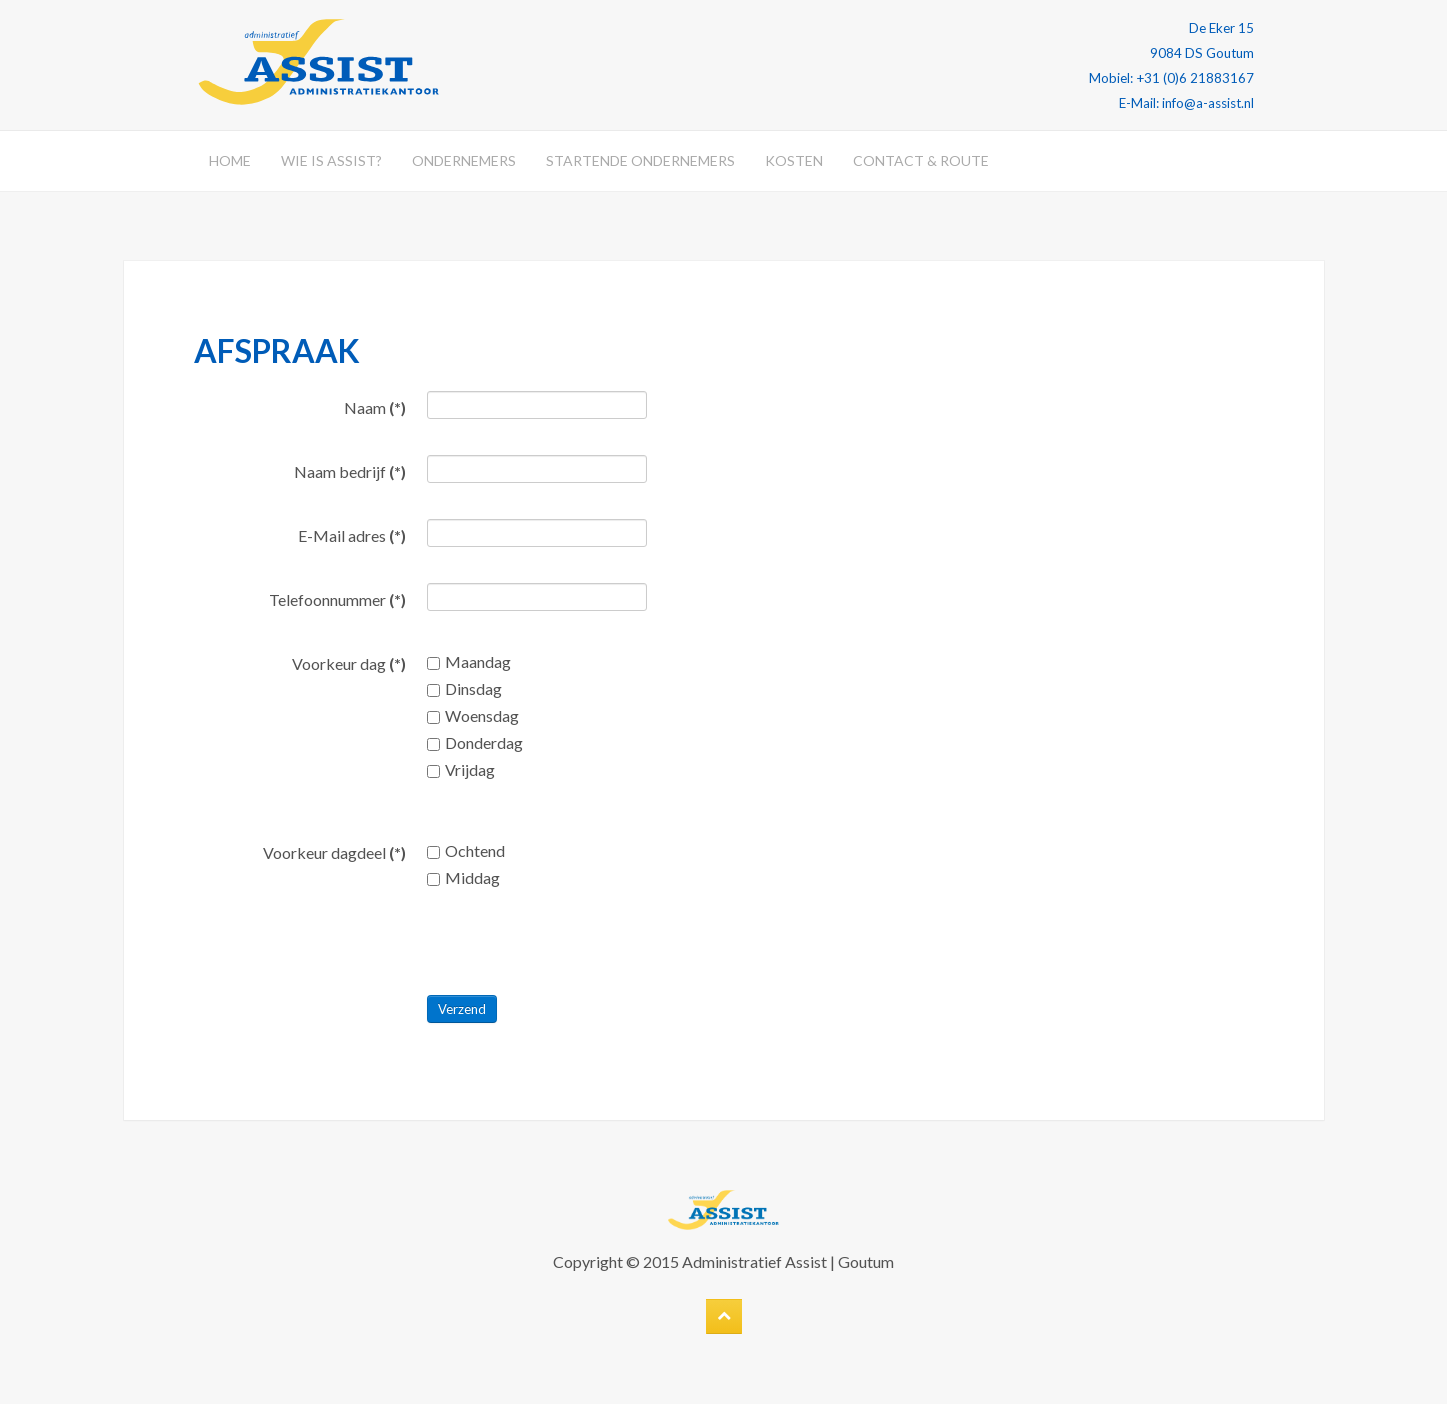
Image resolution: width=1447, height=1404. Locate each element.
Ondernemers (464, 160)
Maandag (469, 661)
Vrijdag (461, 769)
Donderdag (475, 742)
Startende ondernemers (640, 160)
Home (230, 160)
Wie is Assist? (331, 160)
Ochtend (466, 850)
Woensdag (473, 715)
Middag (463, 877)
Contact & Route (921, 160)
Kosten (794, 160)
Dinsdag (464, 688)
